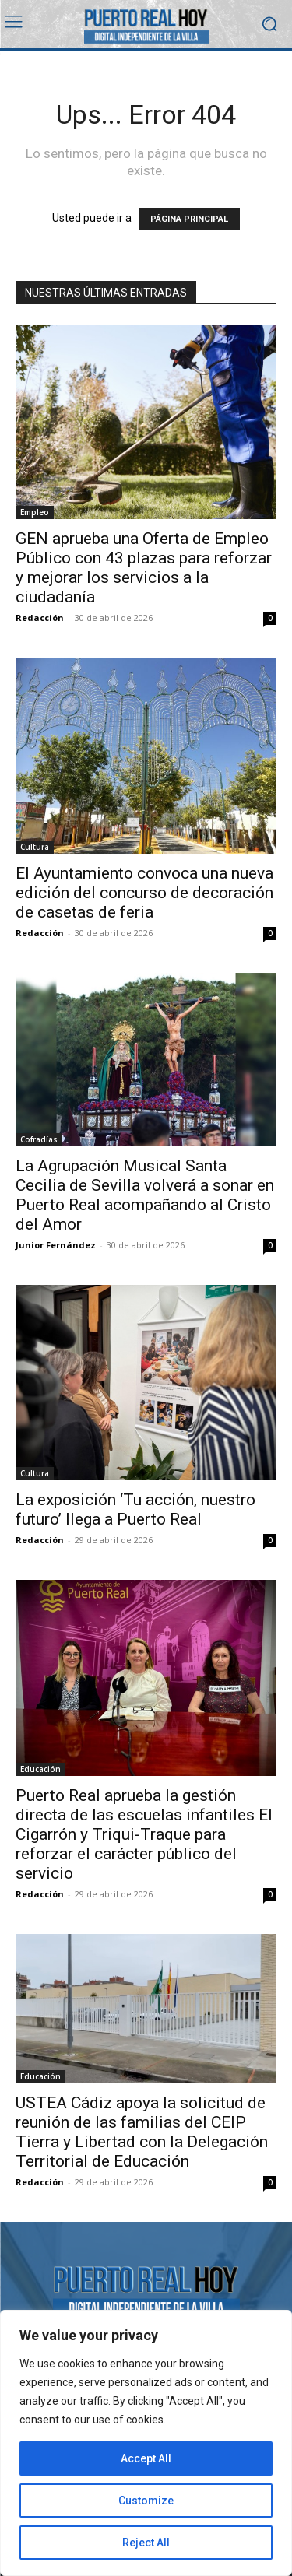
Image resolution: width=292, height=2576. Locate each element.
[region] (146, 2443)
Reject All (146, 2542)
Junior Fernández (56, 1245)
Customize (146, 2500)
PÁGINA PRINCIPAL (189, 219)
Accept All (146, 2458)
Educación (40, 1769)
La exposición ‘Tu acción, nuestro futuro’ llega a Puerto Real (135, 1509)
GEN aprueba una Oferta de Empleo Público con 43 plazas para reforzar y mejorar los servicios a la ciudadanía (144, 567)
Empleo (34, 512)
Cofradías (39, 1139)
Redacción (40, 617)
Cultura (34, 846)
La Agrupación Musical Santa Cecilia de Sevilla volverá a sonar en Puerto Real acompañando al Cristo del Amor (145, 1195)
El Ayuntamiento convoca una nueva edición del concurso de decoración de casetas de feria (144, 892)
